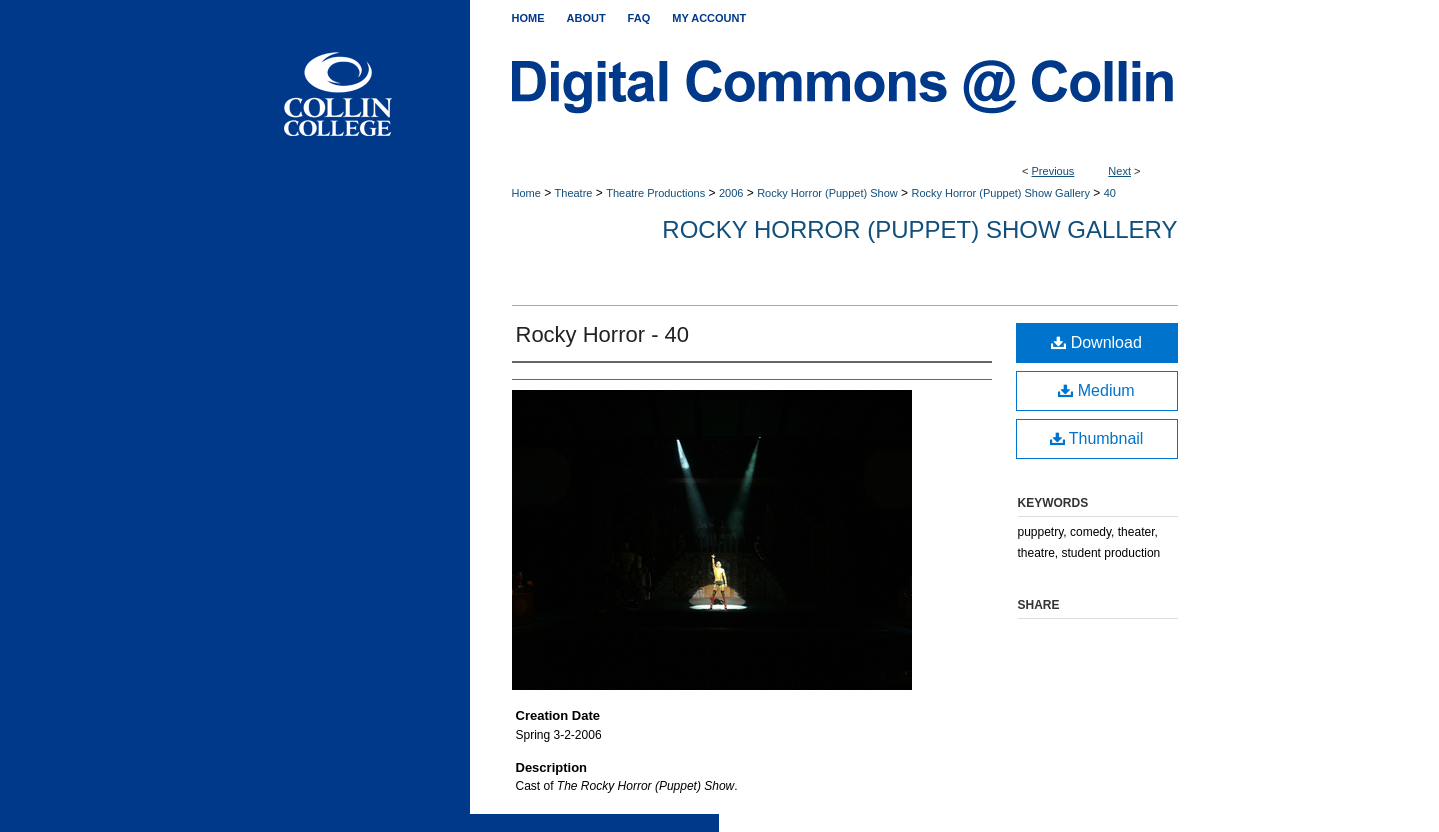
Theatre (574, 193)
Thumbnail (1097, 438)
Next (1119, 171)
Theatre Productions (655, 193)
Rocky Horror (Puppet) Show (827, 193)
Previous (1053, 171)
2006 (731, 193)
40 (1110, 193)
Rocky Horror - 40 (603, 334)
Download (1096, 342)
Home (526, 193)
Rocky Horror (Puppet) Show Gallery (1000, 193)
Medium (1096, 390)
